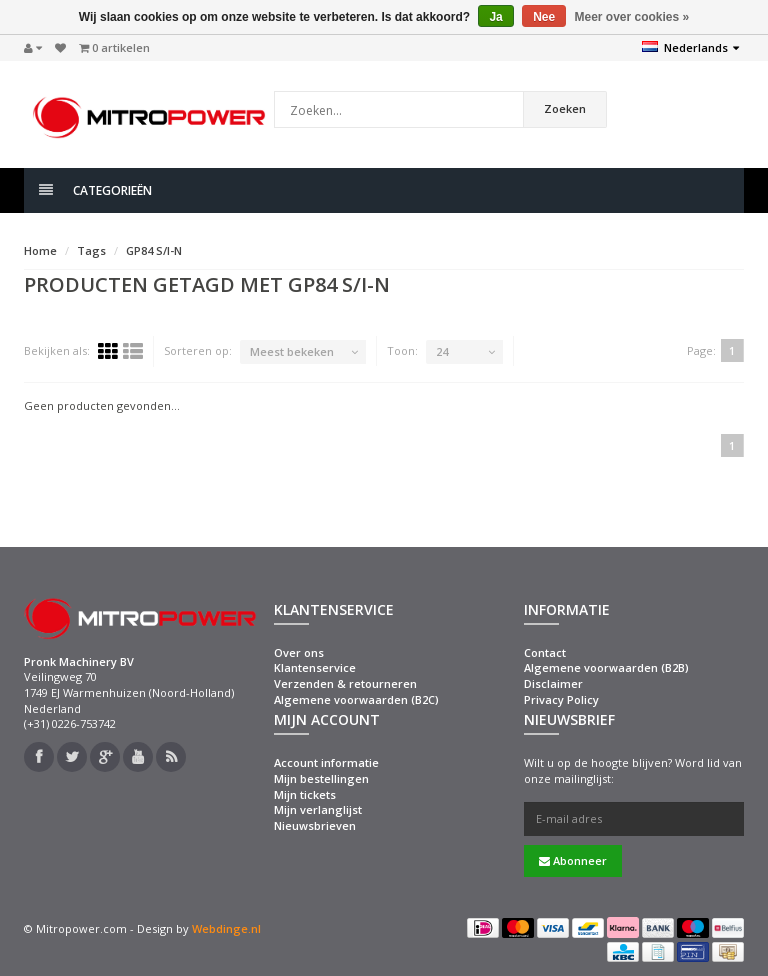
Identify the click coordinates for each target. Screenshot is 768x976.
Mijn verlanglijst (318, 809)
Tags (91, 250)
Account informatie (326, 762)
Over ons (299, 652)
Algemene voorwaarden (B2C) (356, 699)
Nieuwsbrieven (315, 825)
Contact (545, 652)
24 (442, 351)
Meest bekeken (292, 351)
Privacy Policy (561, 699)
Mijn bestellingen (321, 778)
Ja (495, 17)
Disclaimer (553, 683)
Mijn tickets (305, 794)
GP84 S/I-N (154, 250)
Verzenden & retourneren (345, 683)
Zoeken (565, 108)
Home (40, 250)
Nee (544, 17)
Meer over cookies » (632, 17)
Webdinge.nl (226, 928)
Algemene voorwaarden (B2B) (606, 667)
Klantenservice (315, 667)
